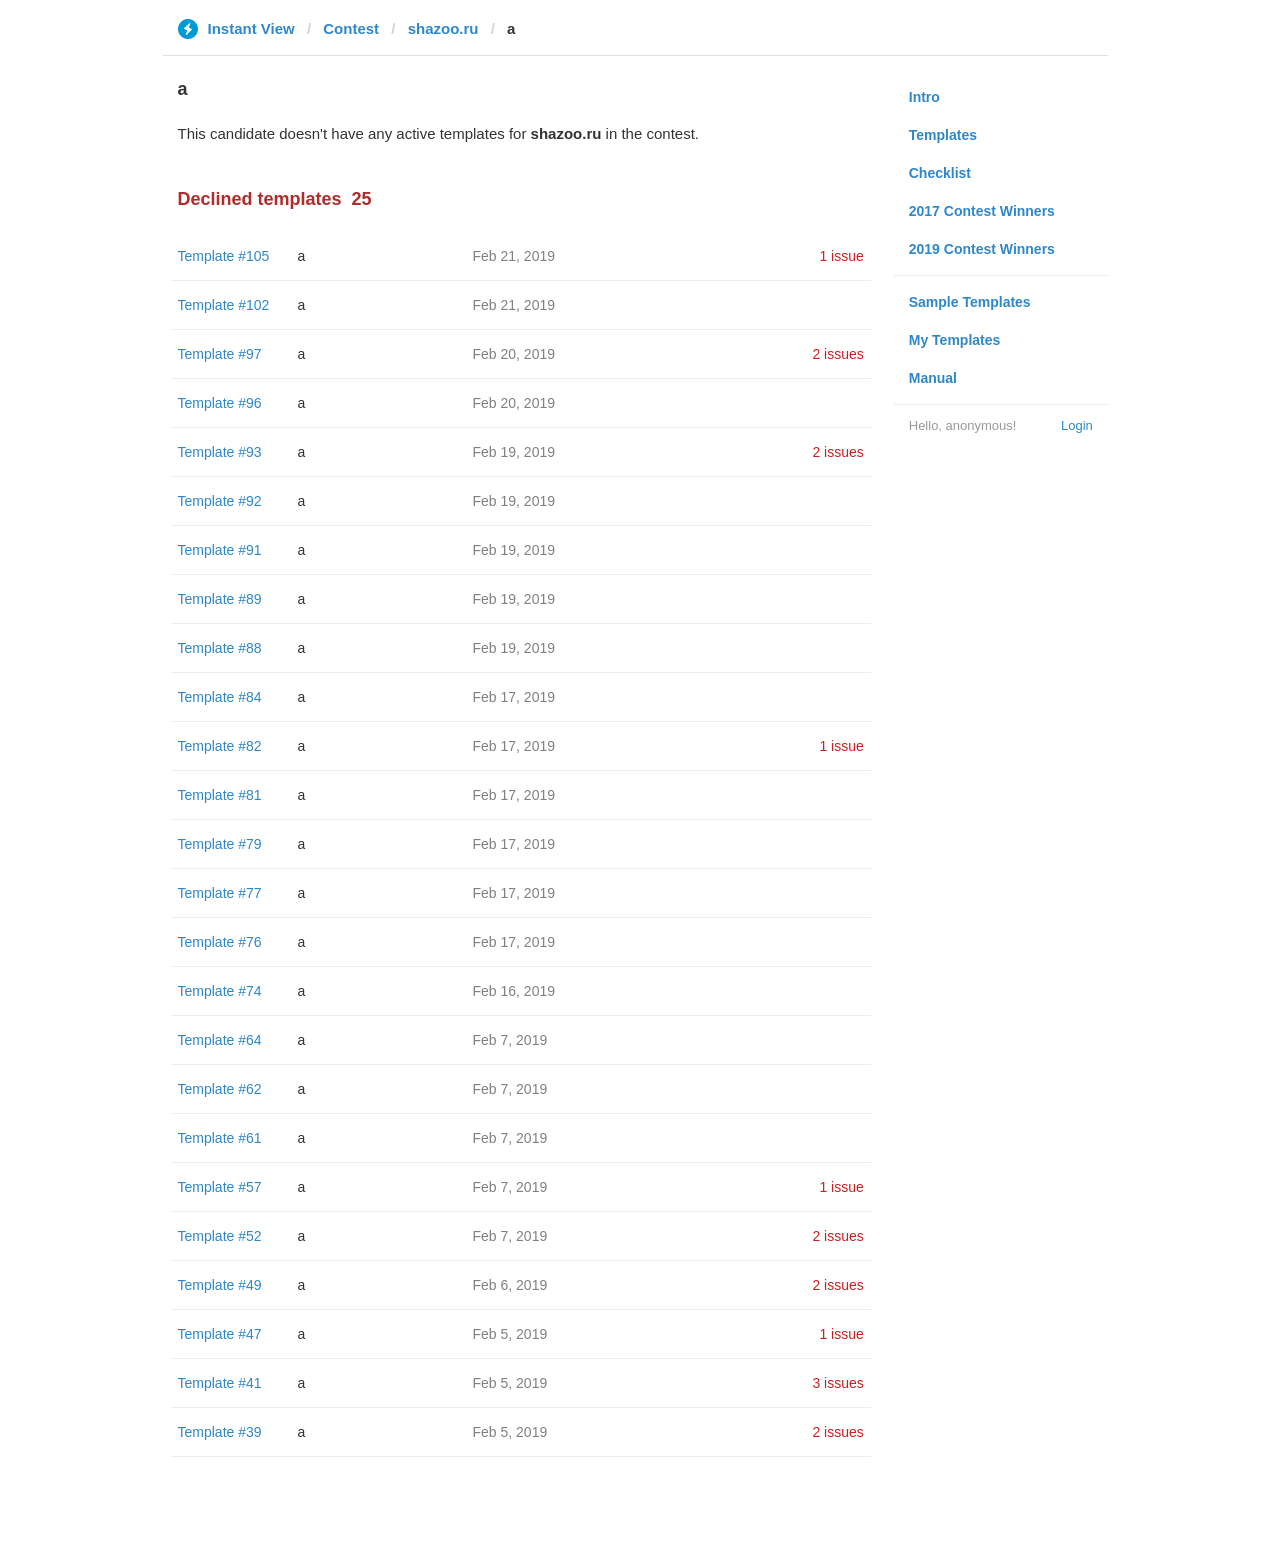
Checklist (940, 173)
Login (1077, 425)
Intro (924, 97)
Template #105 (224, 256)
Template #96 (220, 403)
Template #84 (220, 697)
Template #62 (220, 1089)
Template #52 (220, 1236)
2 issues (837, 354)
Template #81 (220, 795)
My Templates (955, 340)
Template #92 (220, 501)
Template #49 (220, 1285)
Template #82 (220, 746)
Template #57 (220, 1187)
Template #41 (220, 1383)
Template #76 (220, 942)
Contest (351, 28)
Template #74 (220, 991)
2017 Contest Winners (982, 211)
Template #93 (220, 452)
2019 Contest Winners (982, 249)
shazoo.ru (443, 28)
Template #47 (220, 1334)
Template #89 (220, 599)
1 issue (841, 256)
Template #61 (220, 1138)
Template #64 (220, 1040)
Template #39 (220, 1432)
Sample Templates (970, 302)
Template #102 (224, 305)
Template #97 (220, 354)
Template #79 (220, 844)
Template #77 (220, 893)
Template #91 (220, 550)
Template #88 (220, 648)
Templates (943, 135)
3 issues (837, 1383)
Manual (933, 378)
